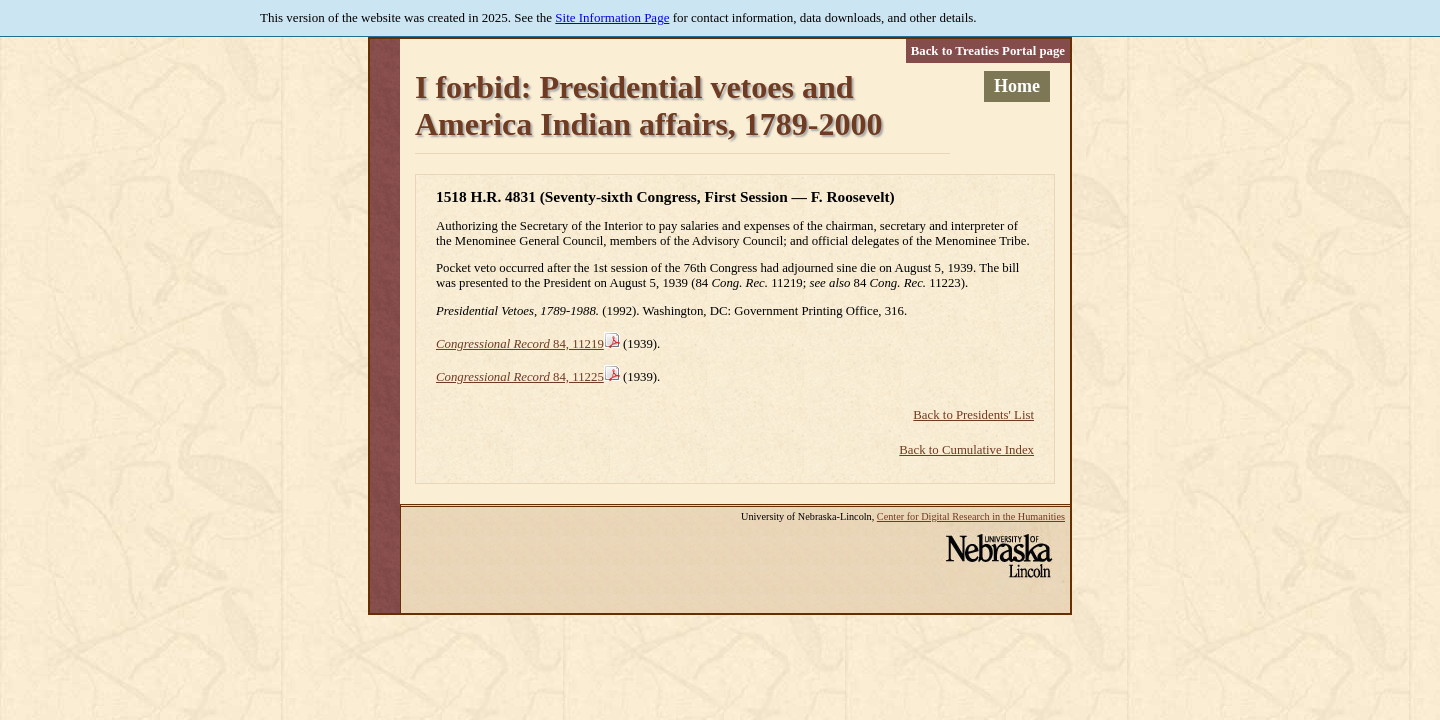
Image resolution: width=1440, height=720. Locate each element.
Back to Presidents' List (973, 415)
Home (1017, 86)
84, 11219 (520, 344)
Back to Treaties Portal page (988, 51)
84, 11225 (520, 377)
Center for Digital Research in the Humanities (971, 516)
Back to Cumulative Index (966, 450)
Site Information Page (612, 17)
